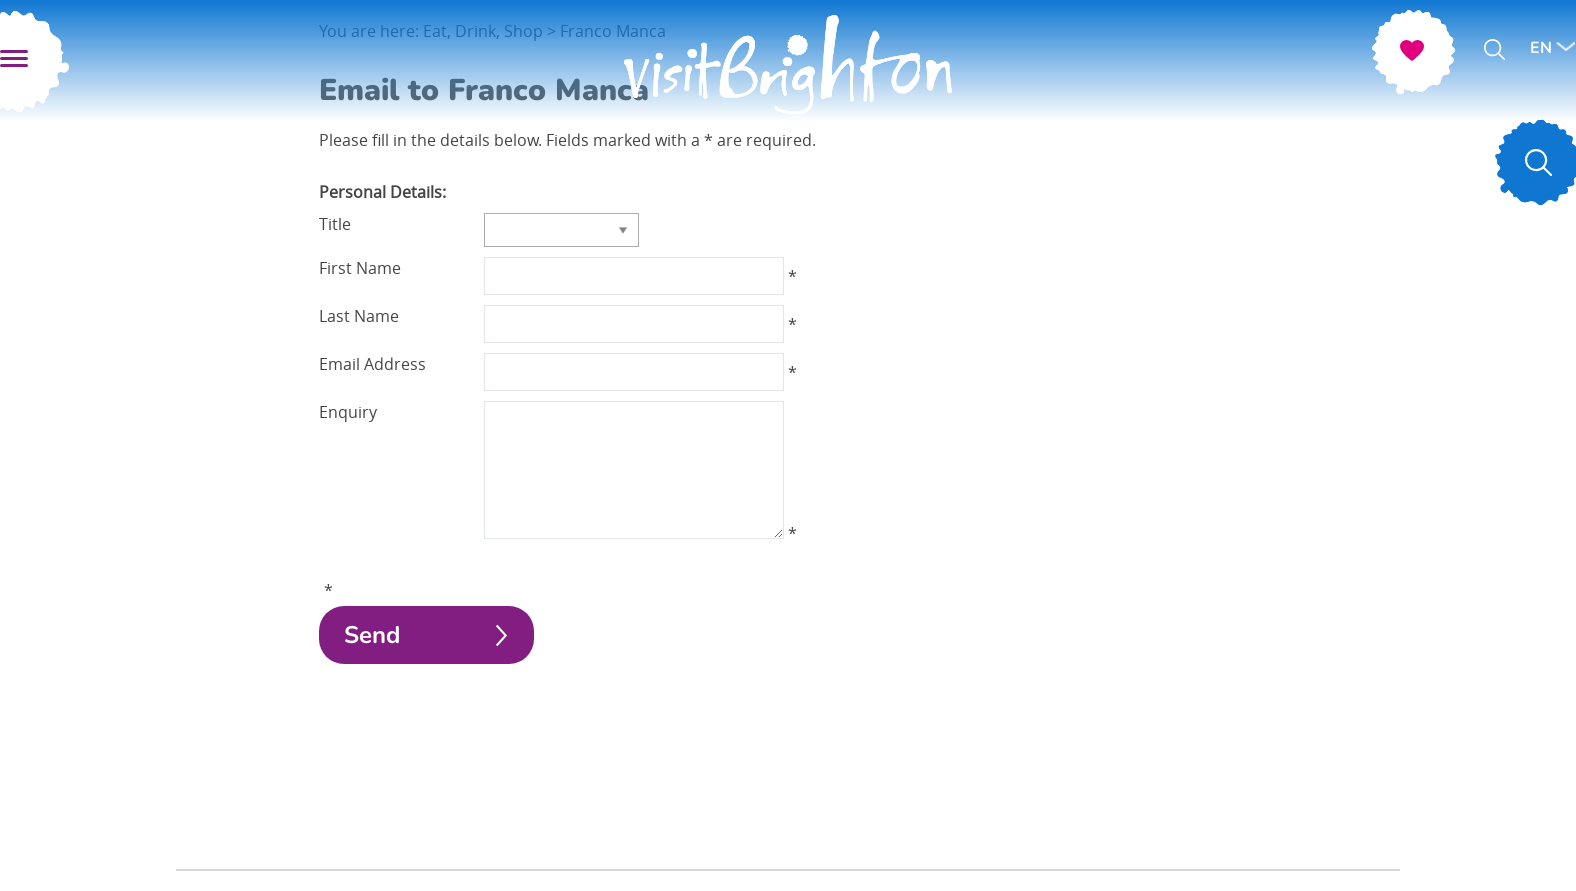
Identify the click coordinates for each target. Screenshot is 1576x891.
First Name (360, 268)
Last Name (359, 316)
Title (335, 224)
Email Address (372, 364)
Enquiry (348, 412)
